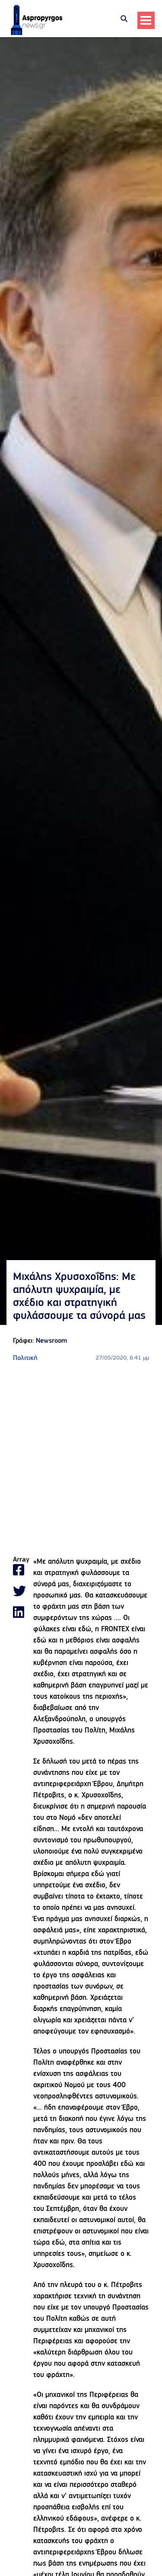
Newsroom (51, 1341)
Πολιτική (25, 1358)
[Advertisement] (81, 1460)
